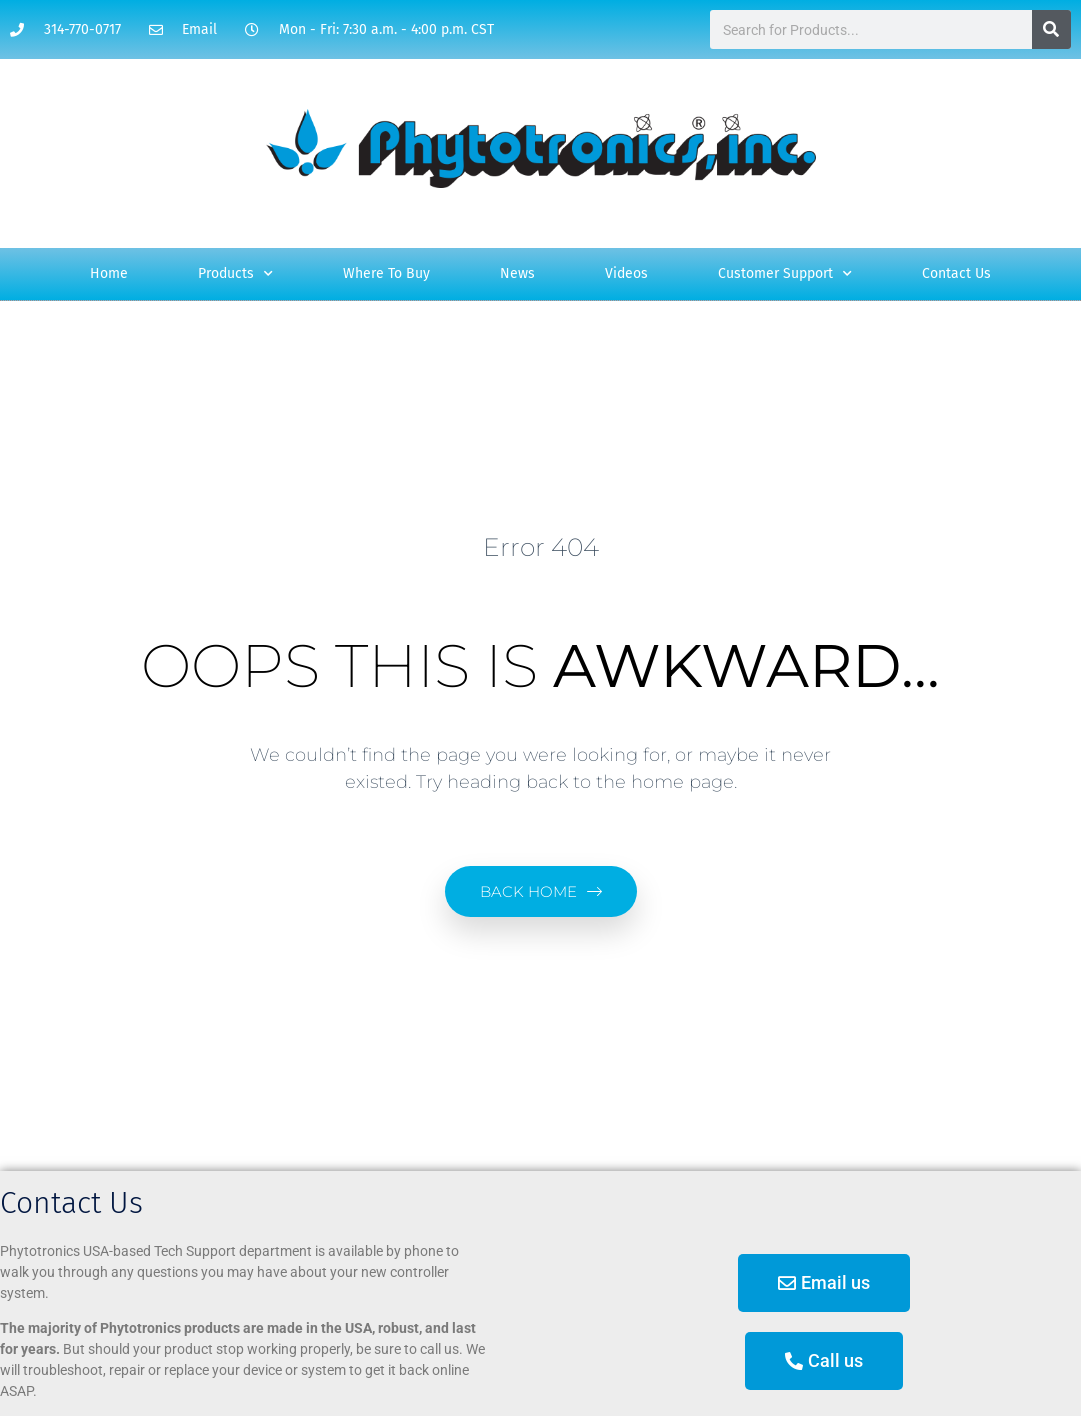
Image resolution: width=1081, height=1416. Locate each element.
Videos (626, 273)
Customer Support (785, 274)
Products (235, 274)
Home (109, 273)
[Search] (1051, 29)
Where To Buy (386, 273)
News (517, 273)
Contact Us (956, 273)
